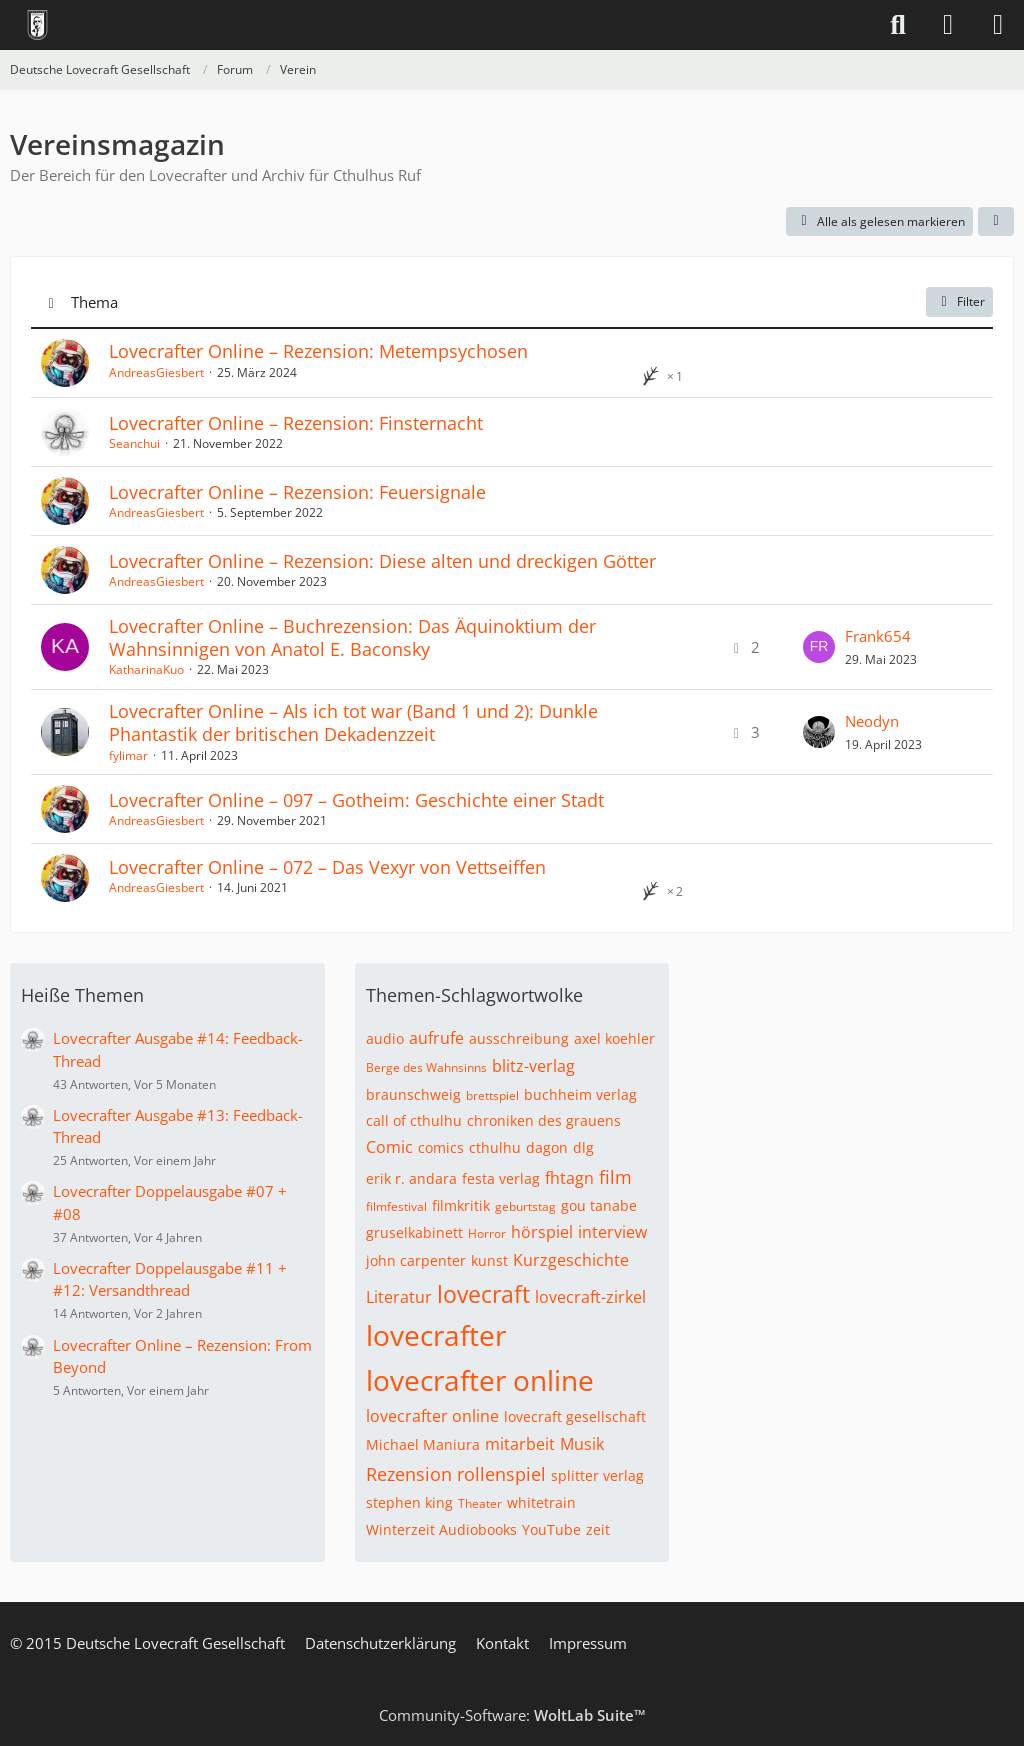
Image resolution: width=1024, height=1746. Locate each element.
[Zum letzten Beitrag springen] (819, 647)
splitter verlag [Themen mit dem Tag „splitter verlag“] (597, 1475)
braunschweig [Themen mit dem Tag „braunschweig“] (413, 1094)
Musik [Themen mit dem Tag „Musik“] (582, 1444)
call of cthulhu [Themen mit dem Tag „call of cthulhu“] (414, 1120)
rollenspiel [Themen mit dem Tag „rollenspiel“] (501, 1474)
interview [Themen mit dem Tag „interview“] (612, 1232)
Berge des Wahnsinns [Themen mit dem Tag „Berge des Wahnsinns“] (426, 1067)
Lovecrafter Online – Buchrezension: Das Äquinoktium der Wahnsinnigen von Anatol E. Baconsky (352, 637)
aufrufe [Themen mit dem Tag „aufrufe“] (436, 1038)
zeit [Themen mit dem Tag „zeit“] (598, 1529)
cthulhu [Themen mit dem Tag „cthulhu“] (495, 1147)
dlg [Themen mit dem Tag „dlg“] (583, 1147)
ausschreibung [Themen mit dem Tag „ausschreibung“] (519, 1038)
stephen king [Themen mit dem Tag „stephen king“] (409, 1502)
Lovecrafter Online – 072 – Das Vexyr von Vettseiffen (327, 867)
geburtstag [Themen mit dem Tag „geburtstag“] (525, 1206)
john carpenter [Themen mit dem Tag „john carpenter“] (416, 1260)
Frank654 (878, 636)
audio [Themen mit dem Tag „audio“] (385, 1038)
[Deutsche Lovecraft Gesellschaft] (37, 25)
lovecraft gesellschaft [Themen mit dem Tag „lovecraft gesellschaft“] (575, 1416)
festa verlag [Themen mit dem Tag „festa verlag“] (501, 1178)
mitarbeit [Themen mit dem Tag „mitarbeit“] (520, 1444)
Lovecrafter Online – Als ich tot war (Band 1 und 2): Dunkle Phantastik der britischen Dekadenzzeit (353, 722)
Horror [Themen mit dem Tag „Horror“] (487, 1233)
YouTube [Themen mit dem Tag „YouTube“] (551, 1529)
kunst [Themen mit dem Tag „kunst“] (489, 1260)
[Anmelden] (948, 25)
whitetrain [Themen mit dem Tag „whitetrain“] (541, 1502)
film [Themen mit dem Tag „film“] (615, 1177)
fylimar (128, 755)
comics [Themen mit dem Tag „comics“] (441, 1147)
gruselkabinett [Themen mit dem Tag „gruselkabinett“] (414, 1232)
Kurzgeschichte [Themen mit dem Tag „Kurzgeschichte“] (571, 1260)
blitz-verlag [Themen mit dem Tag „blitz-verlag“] (533, 1066)
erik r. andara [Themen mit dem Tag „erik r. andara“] (411, 1178)
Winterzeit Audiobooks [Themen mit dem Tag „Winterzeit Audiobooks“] (441, 1529)
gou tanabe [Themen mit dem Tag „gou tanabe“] (599, 1205)
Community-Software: (512, 1715)
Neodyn (872, 721)
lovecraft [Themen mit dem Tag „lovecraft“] (483, 1294)
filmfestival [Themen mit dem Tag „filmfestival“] (396, 1206)
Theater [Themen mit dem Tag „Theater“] (480, 1503)
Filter (959, 301)
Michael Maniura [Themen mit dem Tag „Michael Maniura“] (423, 1444)
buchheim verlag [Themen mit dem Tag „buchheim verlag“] (580, 1094)
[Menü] (998, 25)
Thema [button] (94, 302)
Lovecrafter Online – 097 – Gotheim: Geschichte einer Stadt (356, 800)
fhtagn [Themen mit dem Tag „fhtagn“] (569, 1178)
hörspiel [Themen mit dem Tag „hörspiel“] (542, 1232)
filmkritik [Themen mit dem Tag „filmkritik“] (461, 1205)
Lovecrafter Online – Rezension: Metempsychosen (318, 351)
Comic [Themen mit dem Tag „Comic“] (389, 1147)
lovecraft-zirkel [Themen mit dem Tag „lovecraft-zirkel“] (590, 1297)
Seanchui (134, 443)
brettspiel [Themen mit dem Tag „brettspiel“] (492, 1095)
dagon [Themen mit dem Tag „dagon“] (547, 1147)
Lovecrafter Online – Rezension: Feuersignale (297, 492)
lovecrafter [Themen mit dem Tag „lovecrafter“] (436, 1335)
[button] (996, 222)
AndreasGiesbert (156, 372)
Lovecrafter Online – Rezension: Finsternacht (296, 423)
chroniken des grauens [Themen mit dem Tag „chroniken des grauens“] (544, 1120)
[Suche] (898, 25)
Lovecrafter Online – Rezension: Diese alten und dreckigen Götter (382, 561)
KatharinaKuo (146, 669)
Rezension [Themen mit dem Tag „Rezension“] (409, 1474)
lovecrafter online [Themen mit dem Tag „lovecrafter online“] (480, 1380)
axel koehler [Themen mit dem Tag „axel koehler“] (614, 1038)
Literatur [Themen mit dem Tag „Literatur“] (399, 1297)
